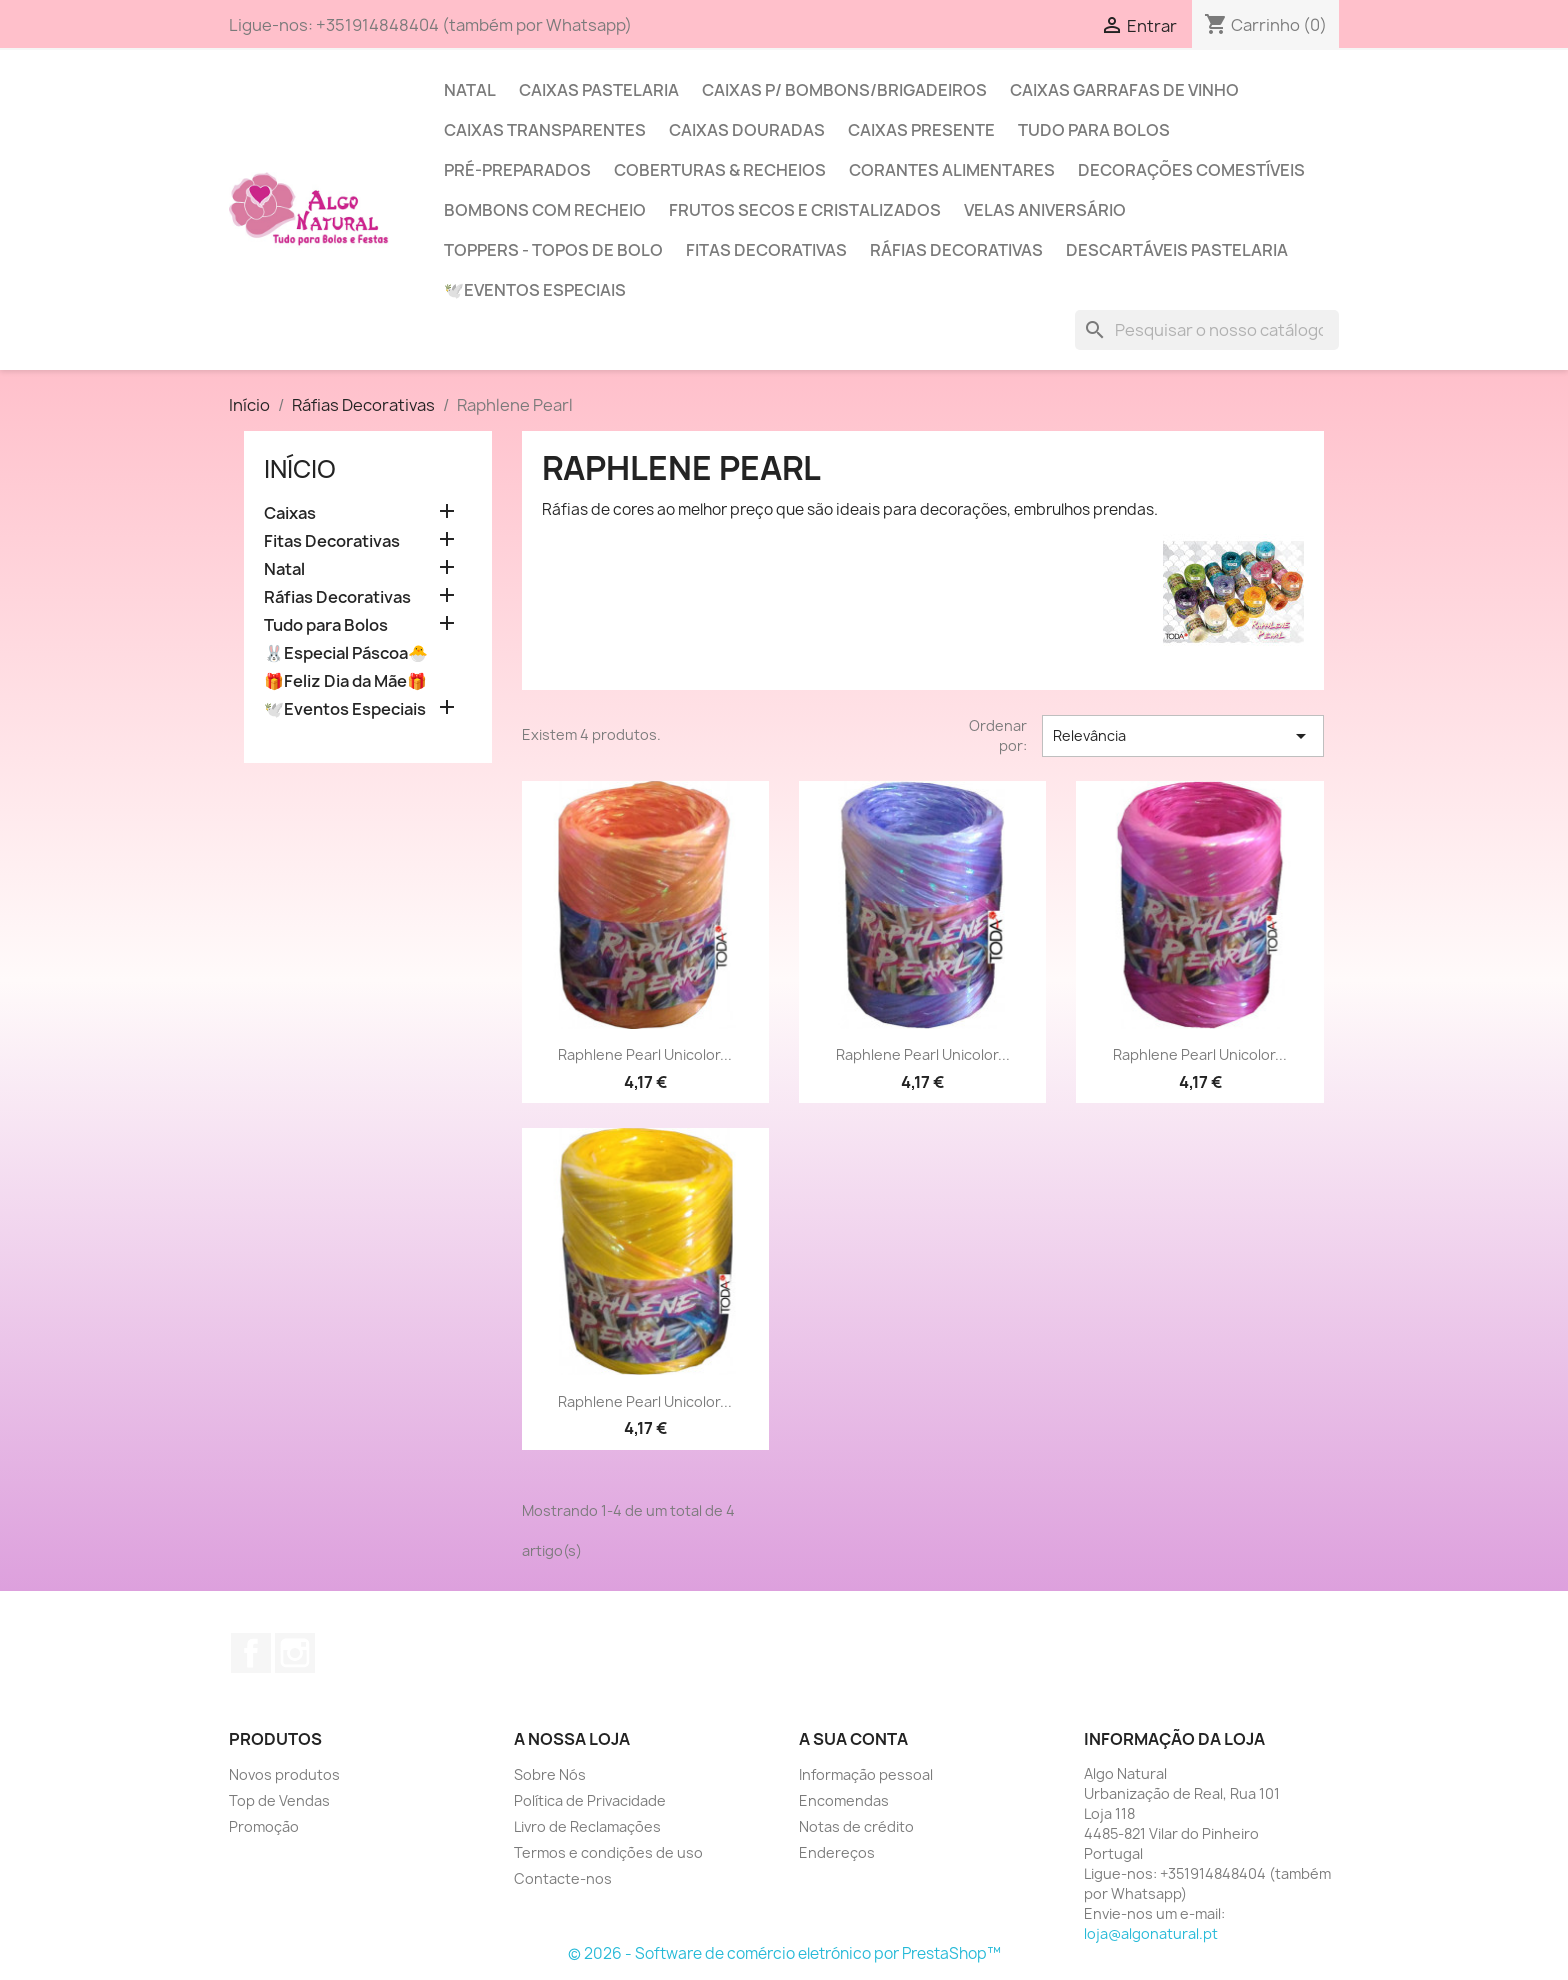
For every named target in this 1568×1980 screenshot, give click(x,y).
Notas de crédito (856, 1826)
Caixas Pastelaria (599, 90)
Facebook (251, 1653)
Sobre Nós (550, 1774)
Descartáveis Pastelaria (1177, 250)
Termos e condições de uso (608, 1852)
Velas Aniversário (1045, 210)
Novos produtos (284, 1774)
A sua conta (853, 1739)
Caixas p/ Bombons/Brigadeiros (844, 90)
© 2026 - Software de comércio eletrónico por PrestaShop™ (784, 1953)
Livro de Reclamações (587, 1826)
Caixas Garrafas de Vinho (1124, 90)
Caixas (290, 513)
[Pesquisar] (1207, 330)
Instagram (295, 1653)
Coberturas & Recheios (720, 170)
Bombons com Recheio (545, 210)
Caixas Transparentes (545, 130)
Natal (470, 90)
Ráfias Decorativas (956, 250)
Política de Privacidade (590, 1800)
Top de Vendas (279, 1800)
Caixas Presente (921, 130)
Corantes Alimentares (952, 170)
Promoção (264, 1826)
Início (300, 469)
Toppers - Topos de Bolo (553, 250)
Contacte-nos (563, 1878)
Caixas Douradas (747, 130)
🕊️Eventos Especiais (535, 290)
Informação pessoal (866, 1774)
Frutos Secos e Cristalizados (805, 210)
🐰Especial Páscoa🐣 (346, 653)
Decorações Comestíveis (1191, 170)
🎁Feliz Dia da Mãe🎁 (345, 681)
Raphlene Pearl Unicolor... (645, 1054)
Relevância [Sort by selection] (1183, 736)
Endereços (837, 1852)
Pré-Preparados (517, 170)
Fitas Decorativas (766, 250)
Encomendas (844, 1800)
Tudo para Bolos (1094, 130)
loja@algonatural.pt (1151, 1933)
